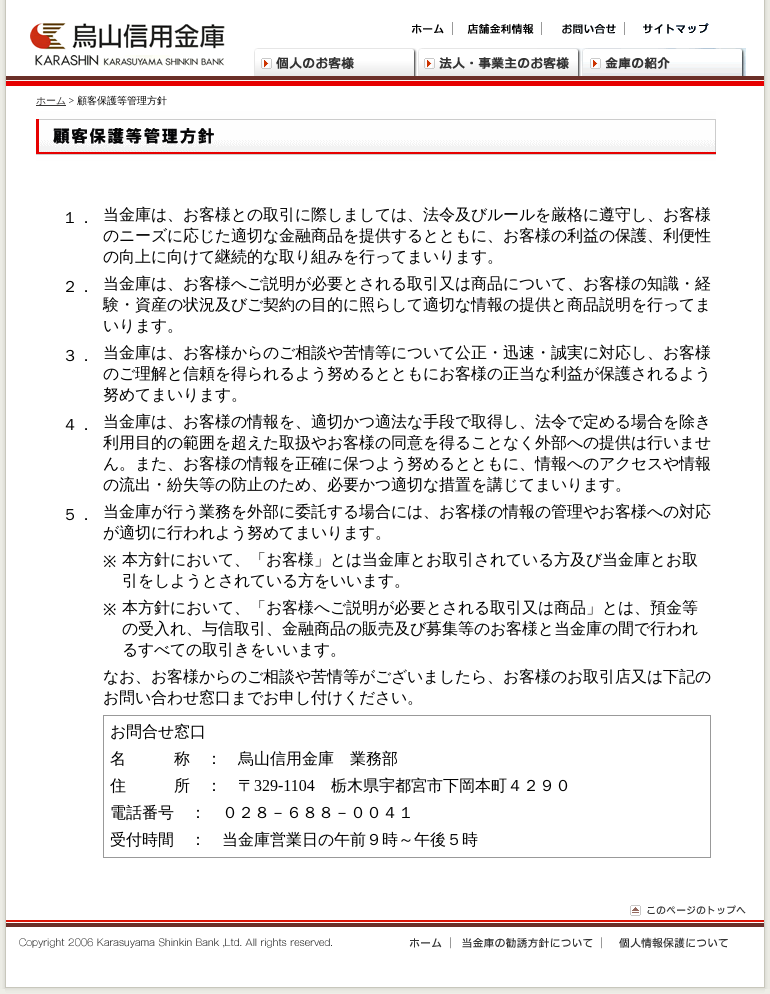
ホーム (51, 100)
